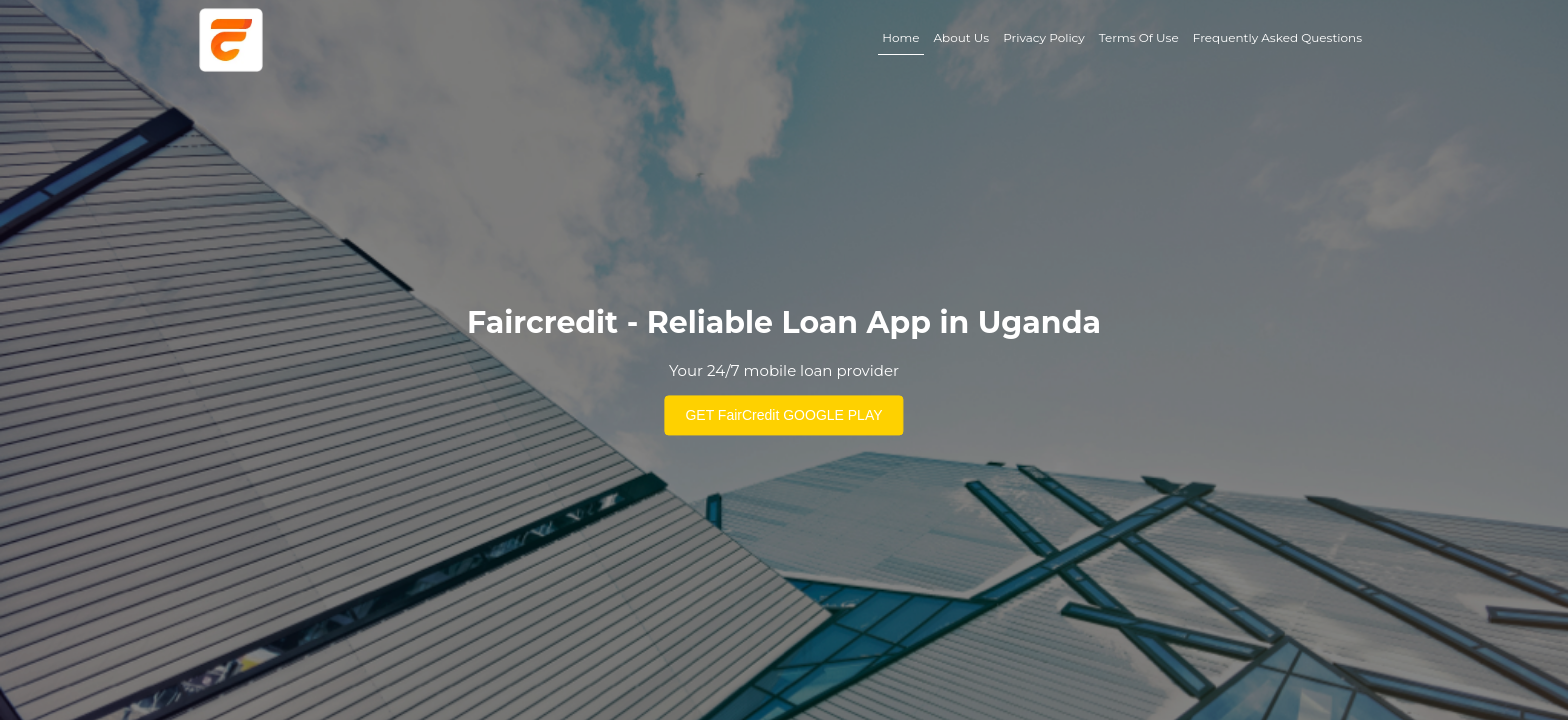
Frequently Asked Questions (1277, 37)
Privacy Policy (1044, 37)
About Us (961, 37)
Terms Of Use (1139, 37)
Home (900, 37)
